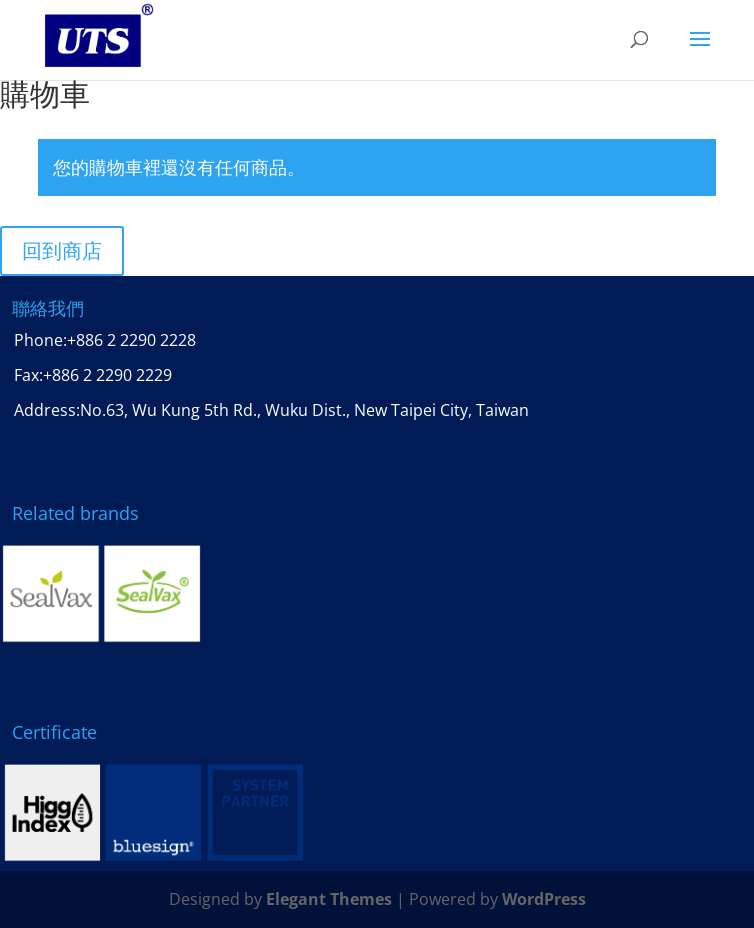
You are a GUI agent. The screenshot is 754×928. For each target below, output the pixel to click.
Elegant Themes (329, 899)
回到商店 (62, 250)
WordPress (544, 899)
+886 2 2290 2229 (107, 375)
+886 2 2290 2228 (131, 340)
